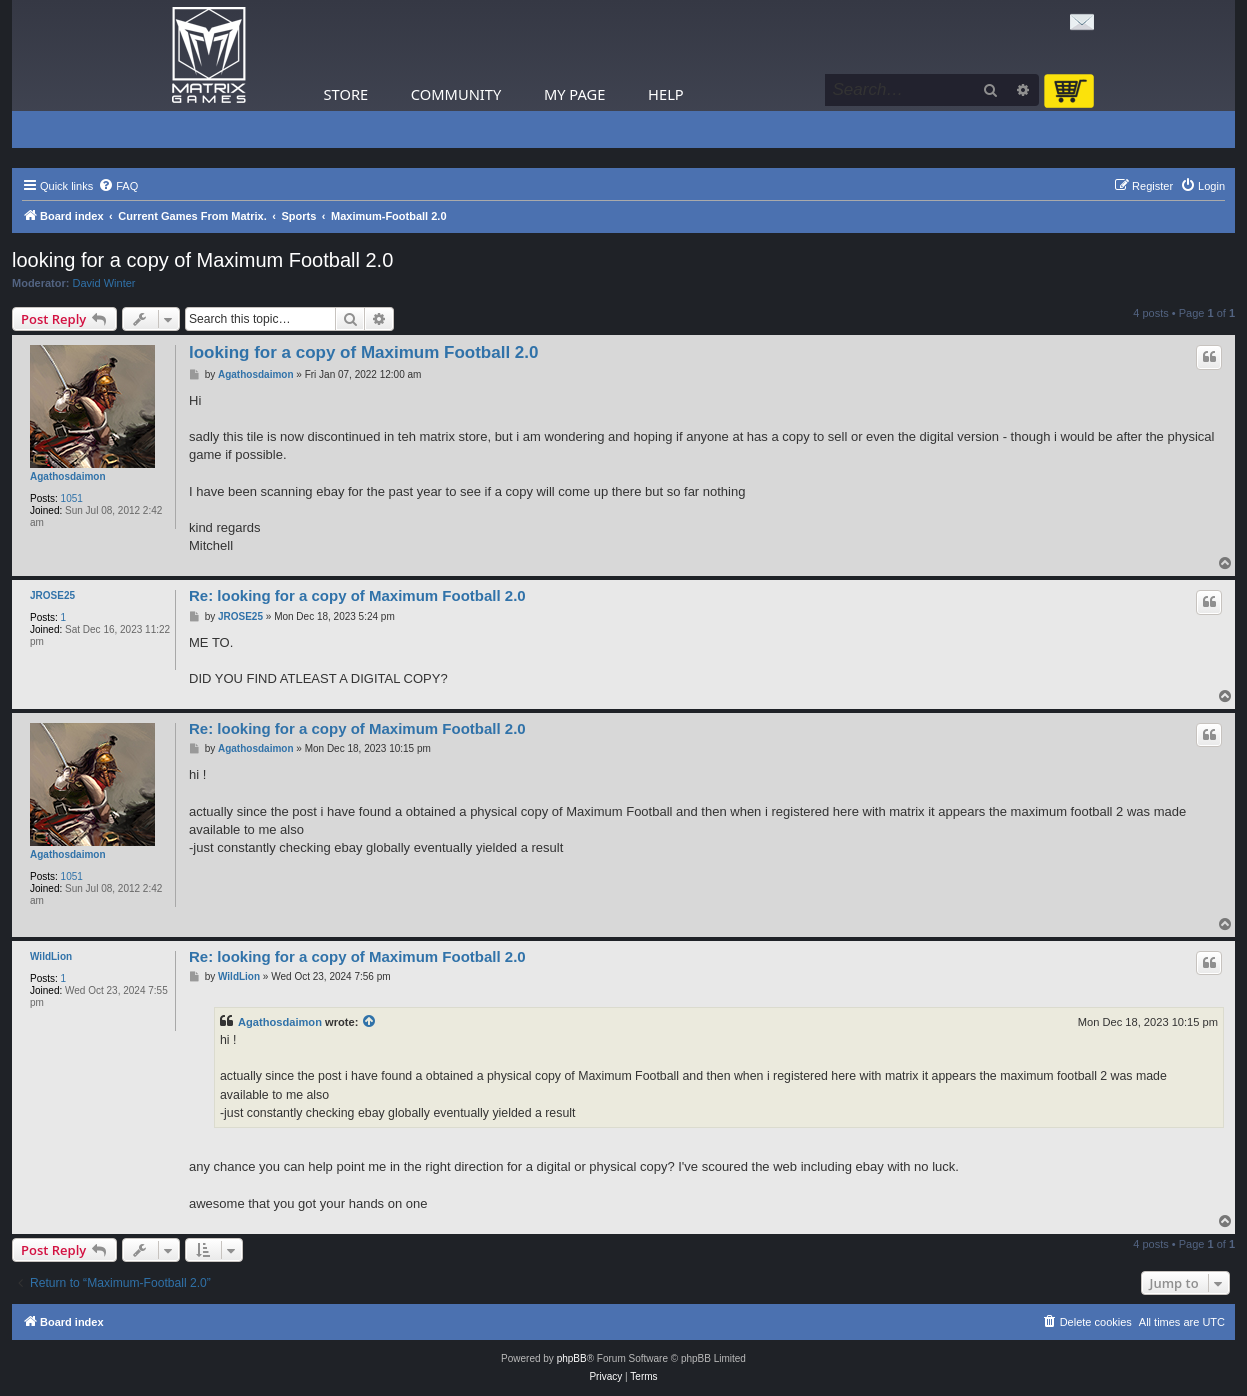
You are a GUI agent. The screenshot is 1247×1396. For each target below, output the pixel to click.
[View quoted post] (370, 1022)
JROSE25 (52, 595)
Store (346, 94)
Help (666, 94)
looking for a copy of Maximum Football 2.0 (202, 260)
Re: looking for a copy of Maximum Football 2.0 (357, 595)
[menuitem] (118, 186)
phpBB (572, 1358)
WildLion (51, 956)
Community (456, 94)
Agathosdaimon (68, 476)
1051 (72, 498)
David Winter (104, 283)
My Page (575, 94)
